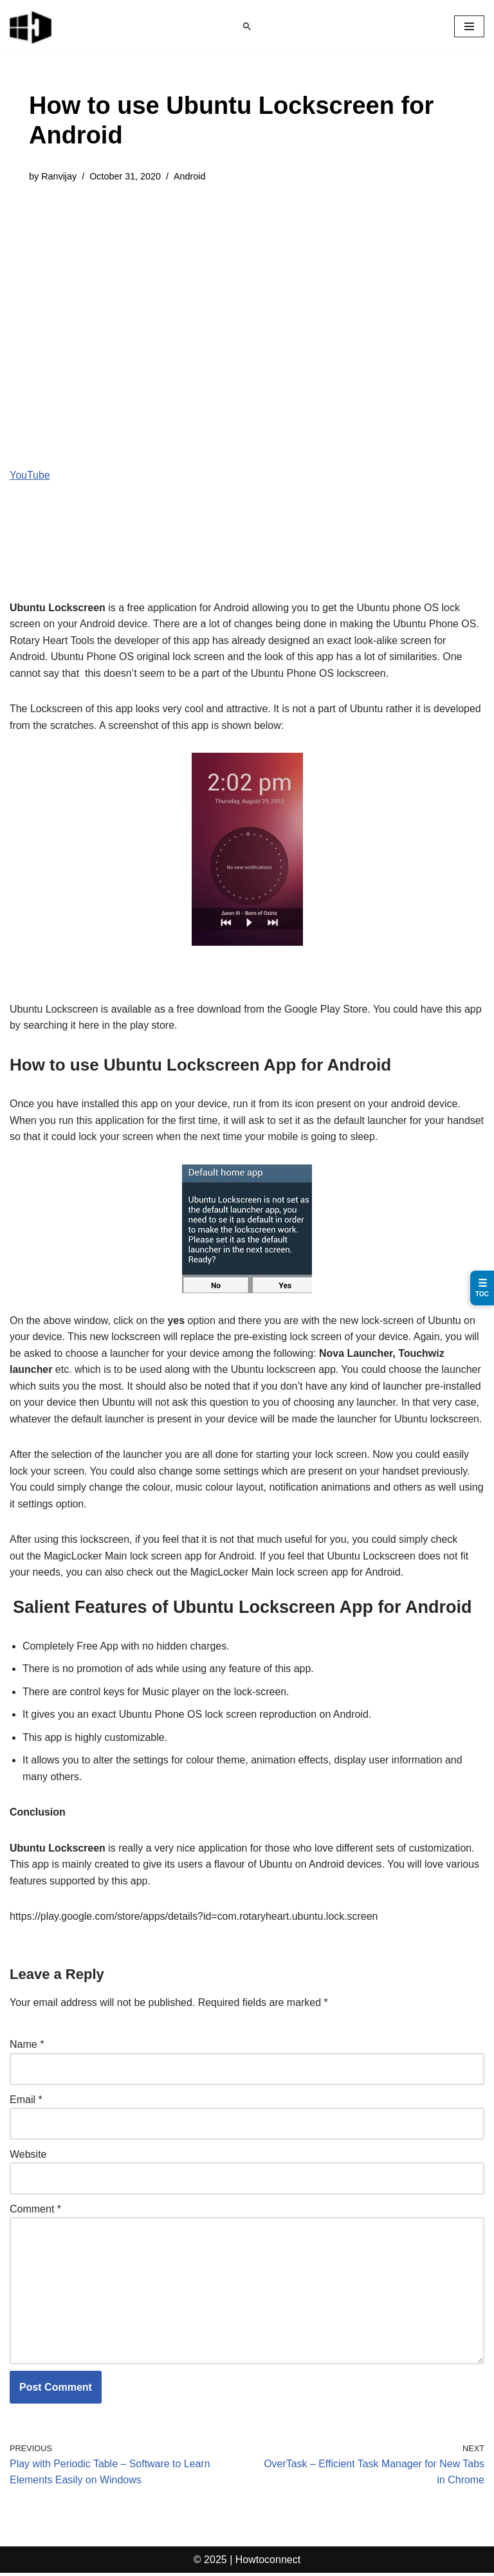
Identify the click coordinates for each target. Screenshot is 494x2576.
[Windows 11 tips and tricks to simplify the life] (31, 26)
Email (26, 2101)
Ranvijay (59, 176)
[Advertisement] (247, 293)
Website (28, 2156)
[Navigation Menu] (469, 26)
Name (27, 2046)
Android (190, 176)
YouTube (30, 475)
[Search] (247, 26)
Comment (35, 2210)
